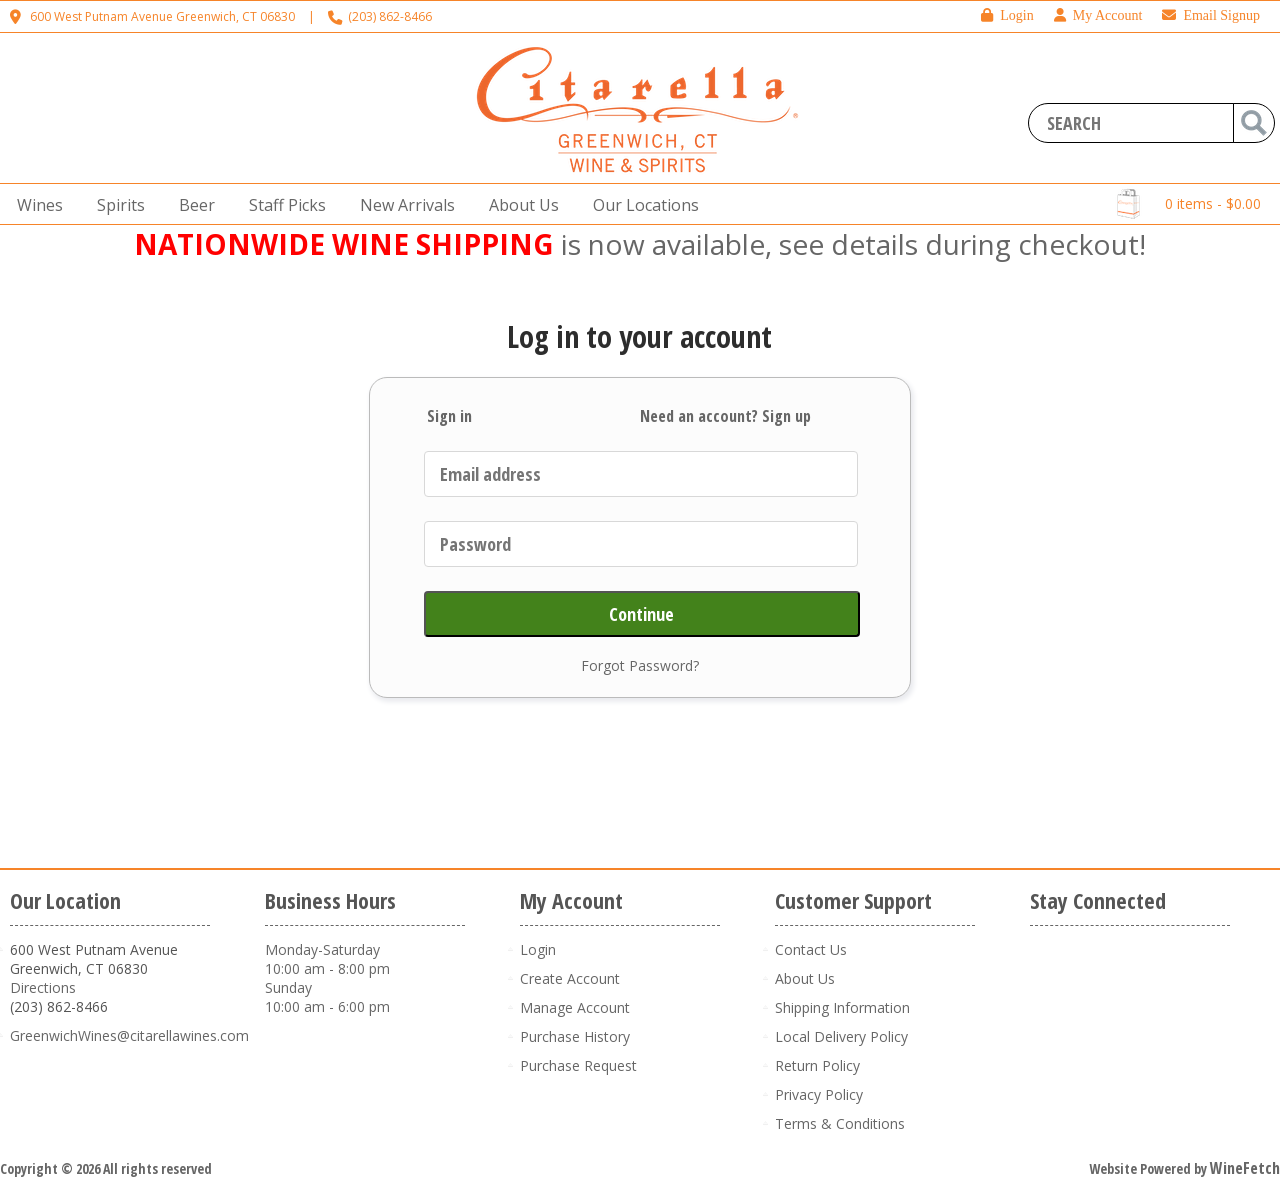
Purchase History (575, 1036)
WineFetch (1245, 1168)
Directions (43, 987)
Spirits (115, 205)
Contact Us (811, 949)
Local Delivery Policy (841, 1036)
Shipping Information (842, 1007)
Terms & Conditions (840, 1123)
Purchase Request (578, 1065)
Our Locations (640, 205)
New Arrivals (407, 205)
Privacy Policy (819, 1094)
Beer (191, 205)
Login (1007, 15)
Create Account (570, 978)
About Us (518, 205)
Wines (34, 205)
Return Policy (817, 1065)
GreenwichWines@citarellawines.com (129, 1035)
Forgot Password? (640, 665)
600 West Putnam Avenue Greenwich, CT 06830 (162, 16)
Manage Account (575, 1007)
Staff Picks (287, 205)
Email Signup (1211, 15)
